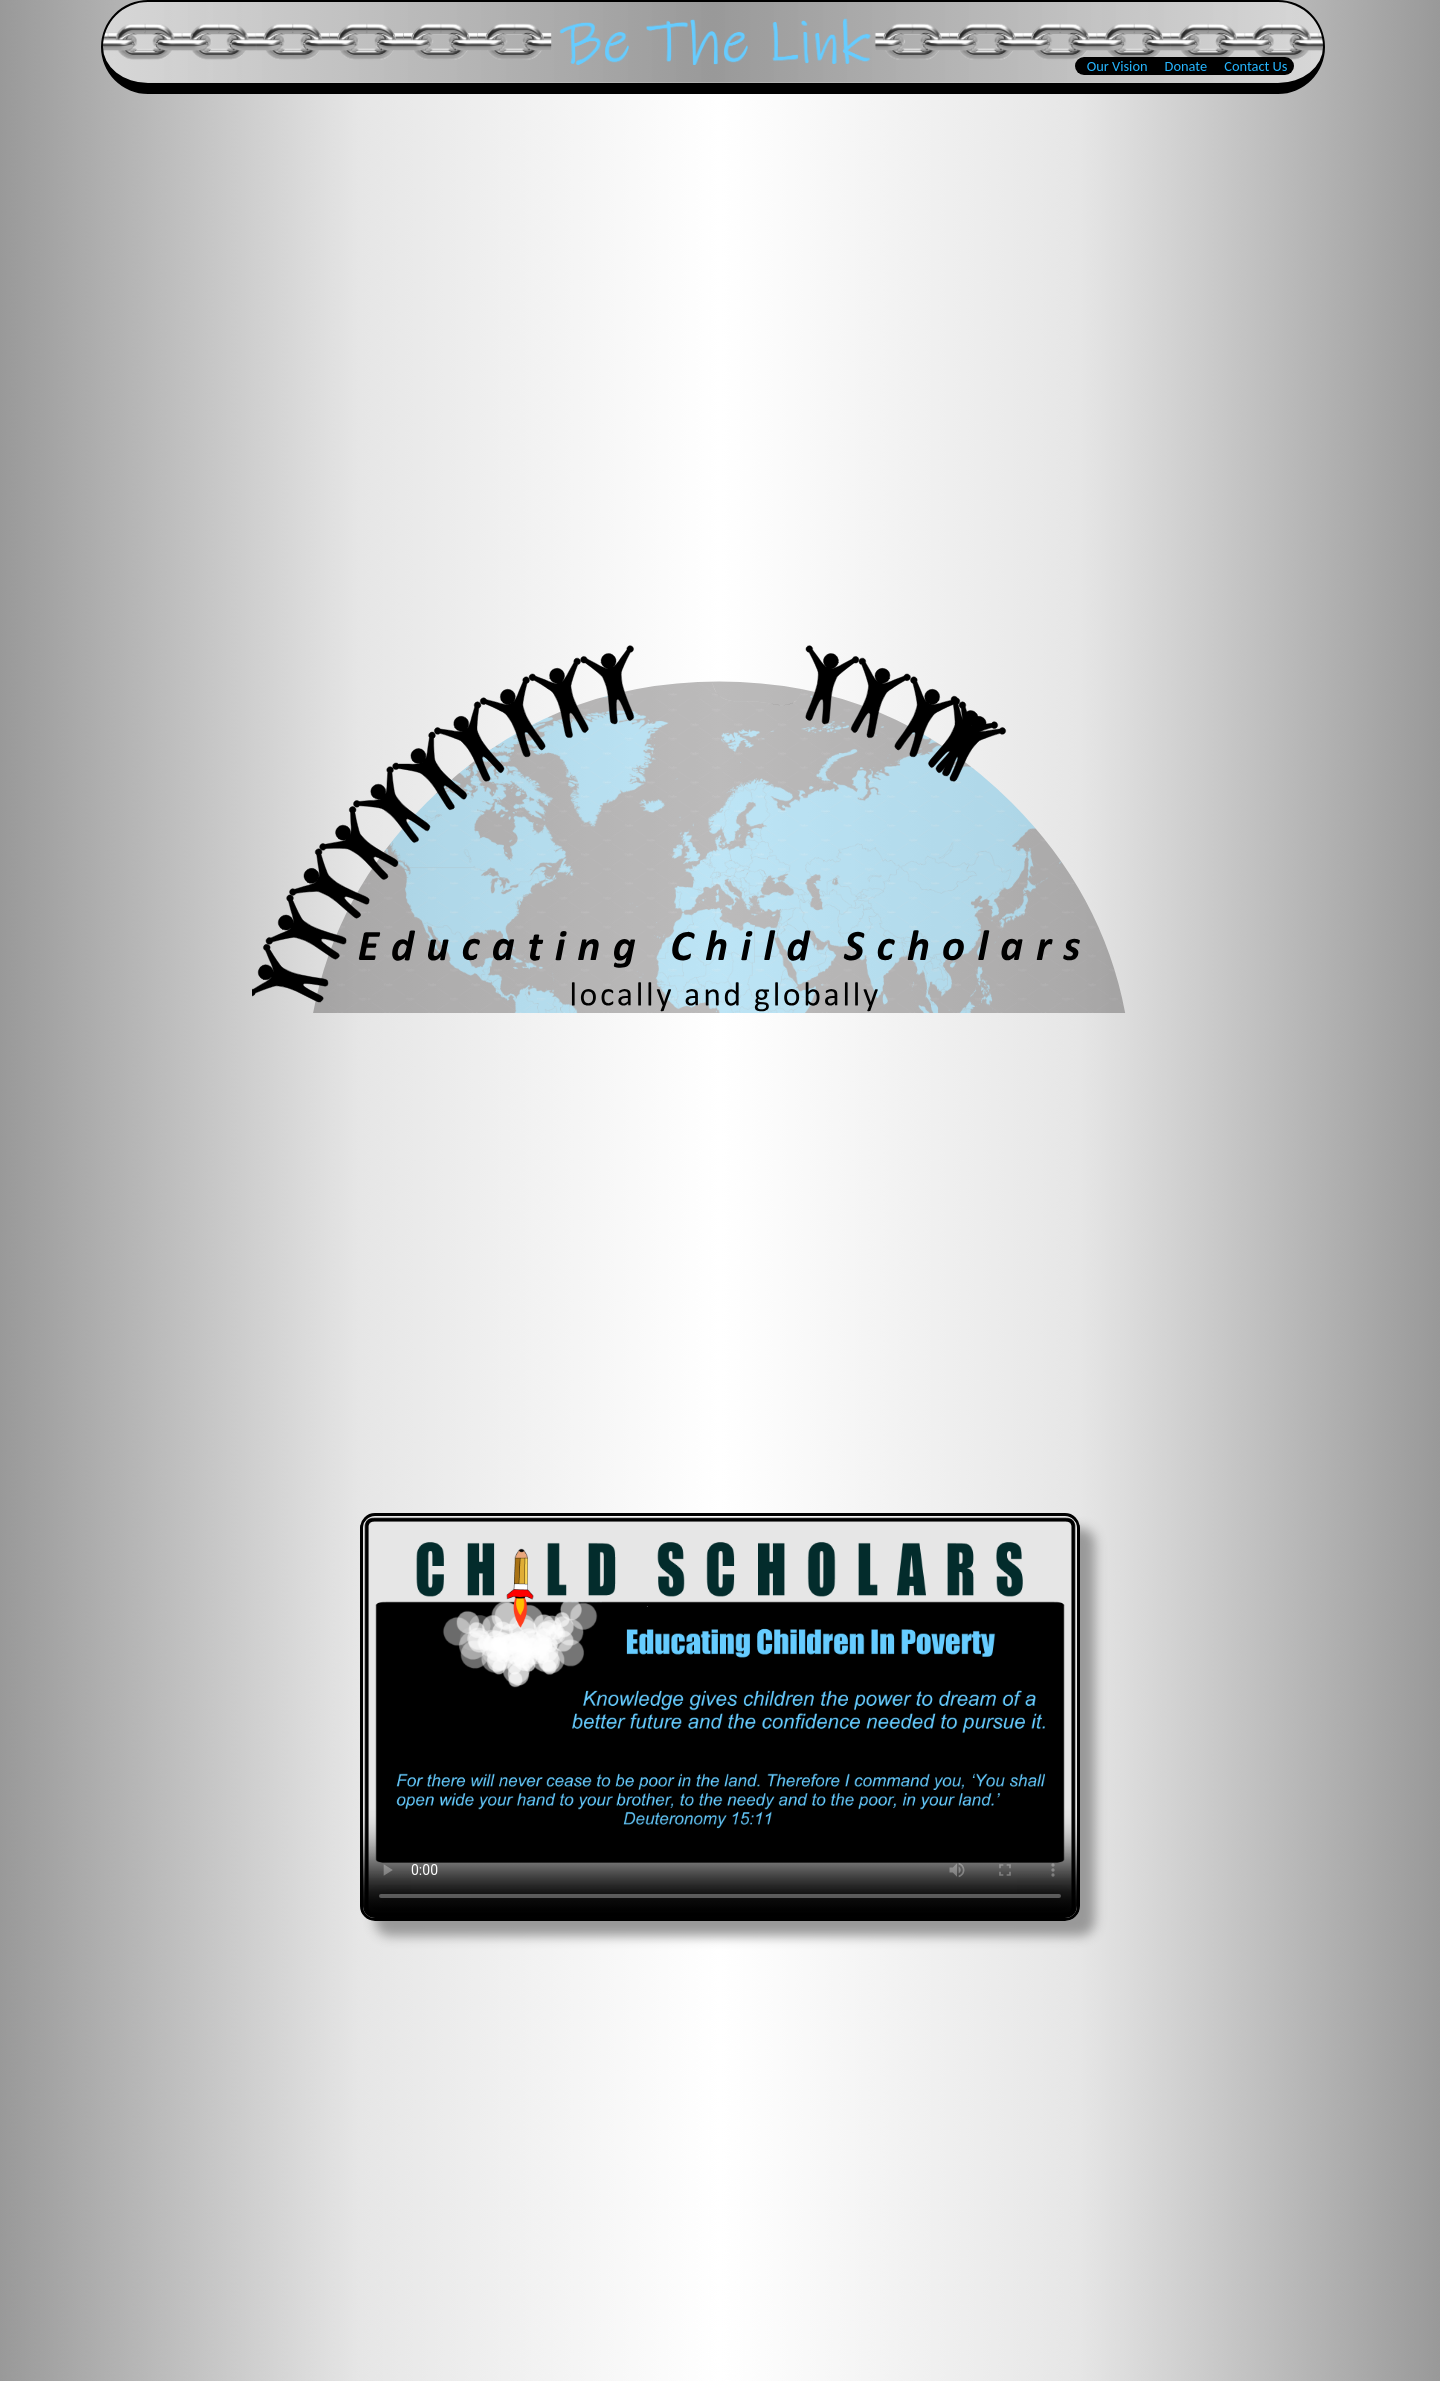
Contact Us (1255, 66)
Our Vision (1117, 66)
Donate (1186, 66)
